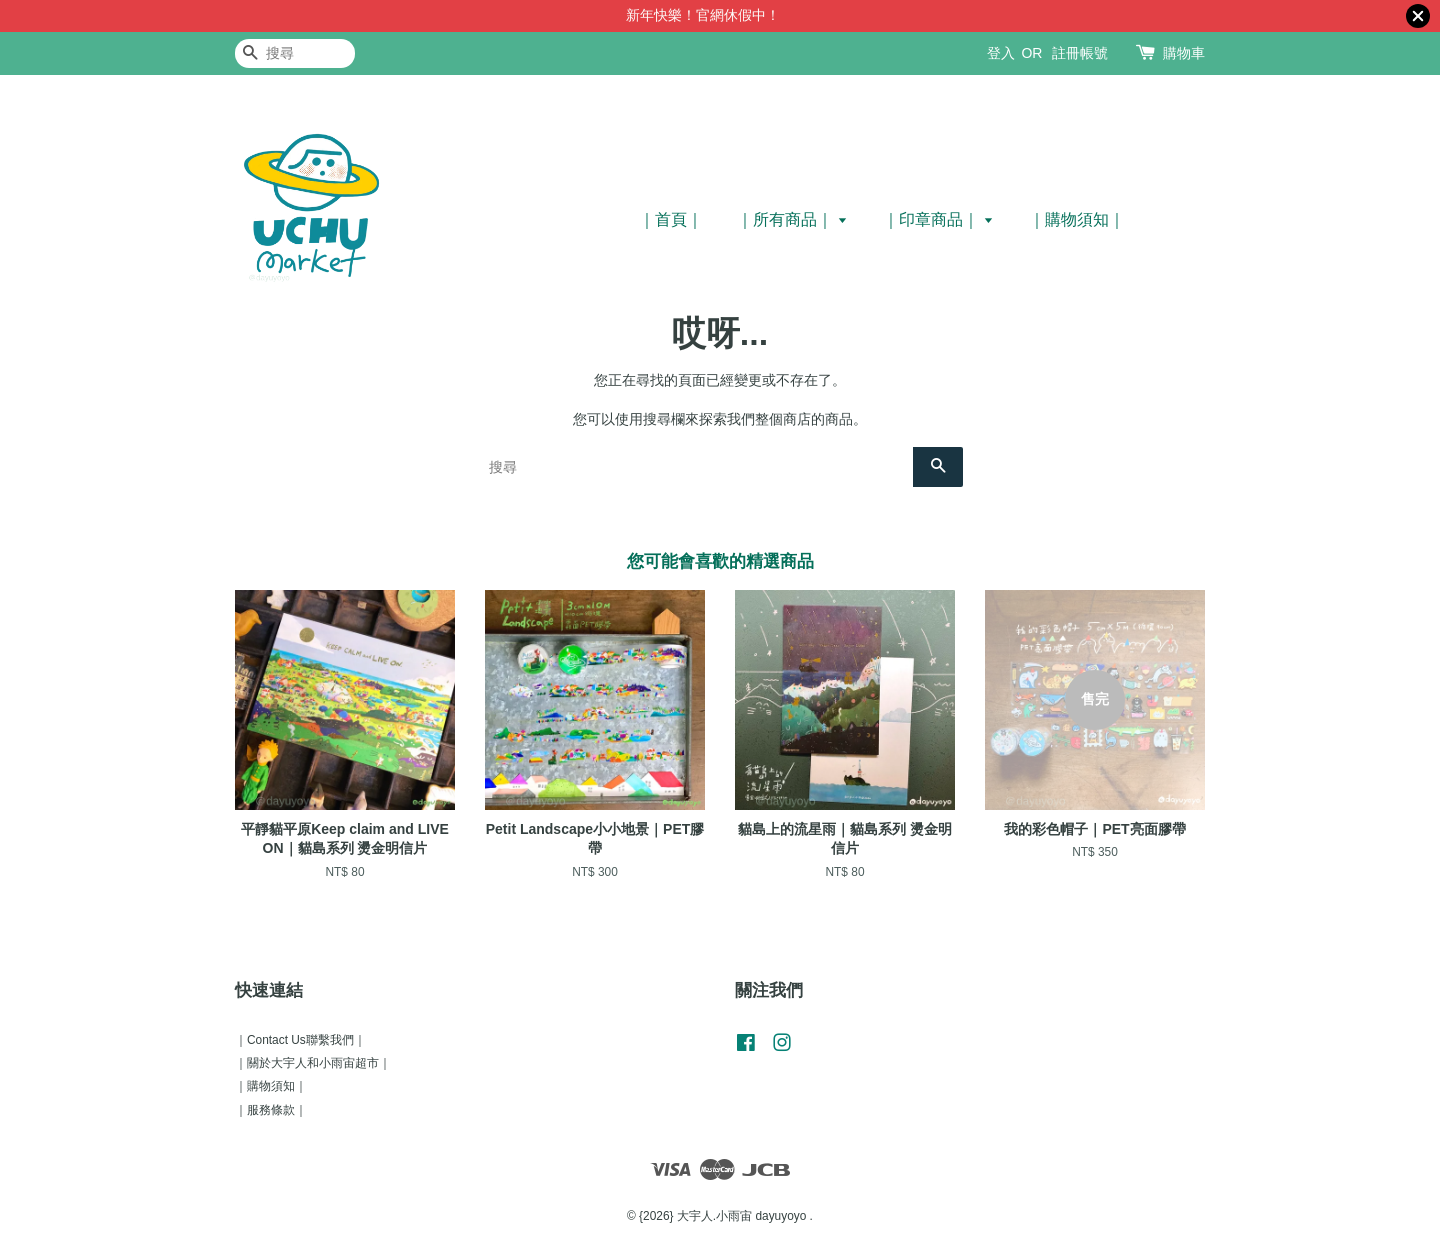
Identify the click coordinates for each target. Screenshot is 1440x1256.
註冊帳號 (1080, 53)
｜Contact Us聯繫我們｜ (300, 1040)
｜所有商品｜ (792, 219)
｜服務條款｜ (271, 1110)
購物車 (1184, 53)
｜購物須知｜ (1077, 219)
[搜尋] (295, 53)
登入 (1001, 53)
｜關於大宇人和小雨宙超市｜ (313, 1063)
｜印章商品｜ (938, 219)
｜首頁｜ (671, 219)
